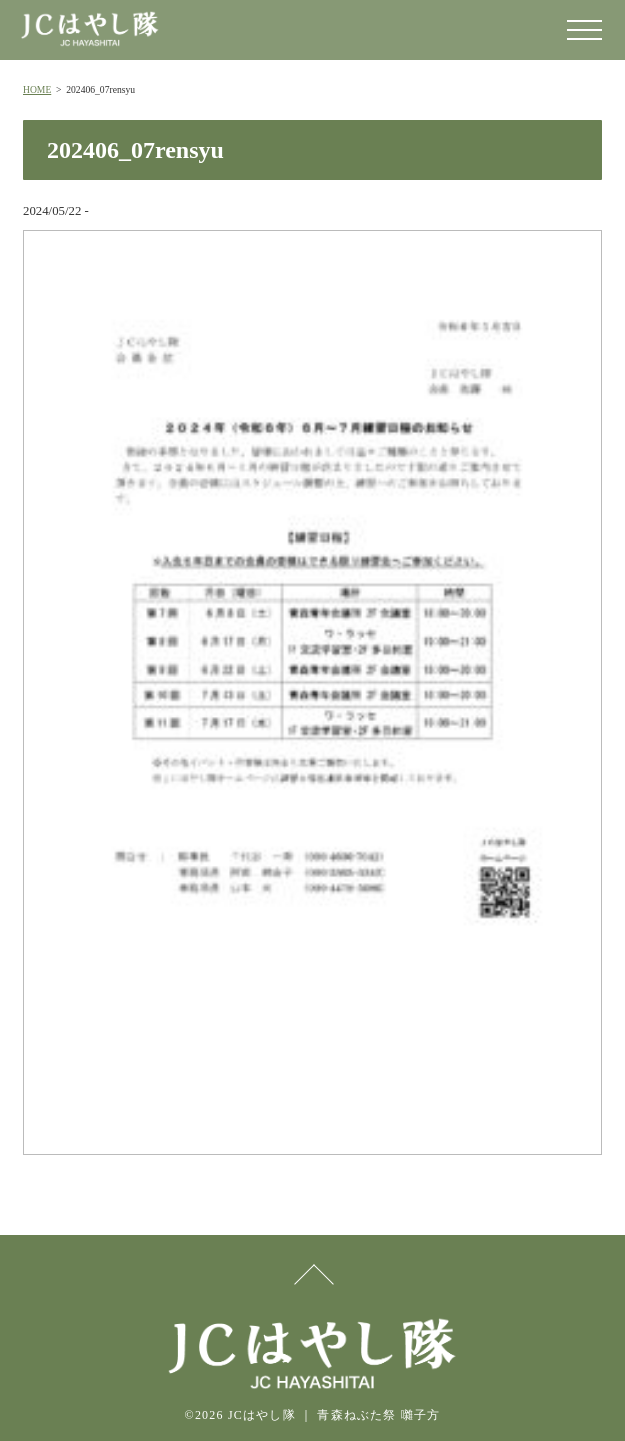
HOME (37, 89)
